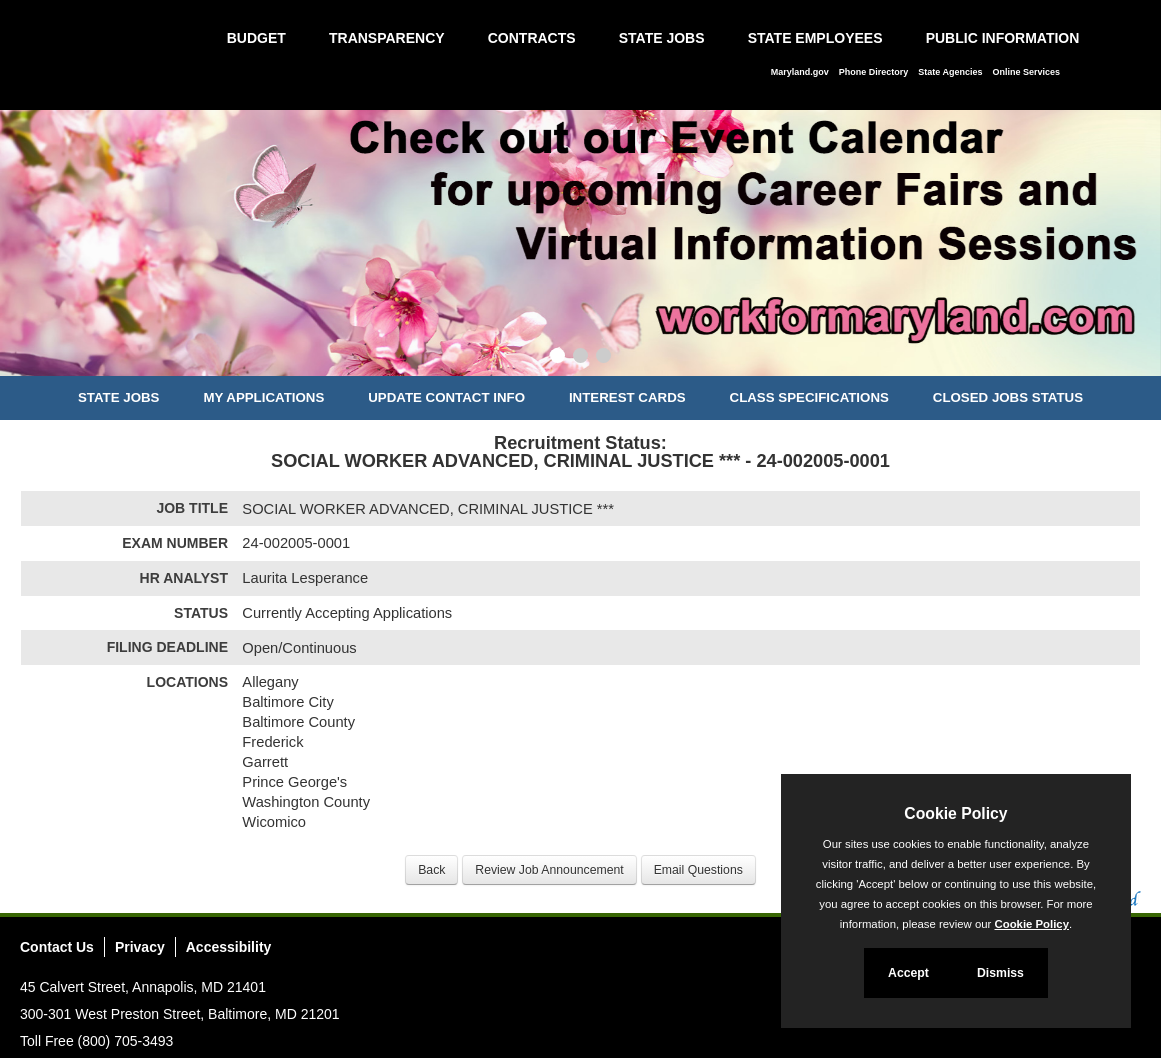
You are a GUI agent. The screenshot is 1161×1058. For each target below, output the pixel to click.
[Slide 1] (557, 358)
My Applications (263, 397)
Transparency (387, 38)
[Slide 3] (603, 358)
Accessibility (229, 947)
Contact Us (57, 947)
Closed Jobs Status (1008, 397)
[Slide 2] (580, 358)
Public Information (1003, 38)
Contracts (532, 38)
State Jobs (662, 38)
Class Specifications (809, 397)
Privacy (140, 947)
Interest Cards (627, 397)
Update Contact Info (446, 397)
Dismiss (1000, 973)
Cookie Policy (955, 813)
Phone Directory (874, 72)
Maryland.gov (800, 72)
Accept (908, 973)
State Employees (815, 38)
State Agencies (950, 72)
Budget (256, 38)
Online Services (1026, 72)
